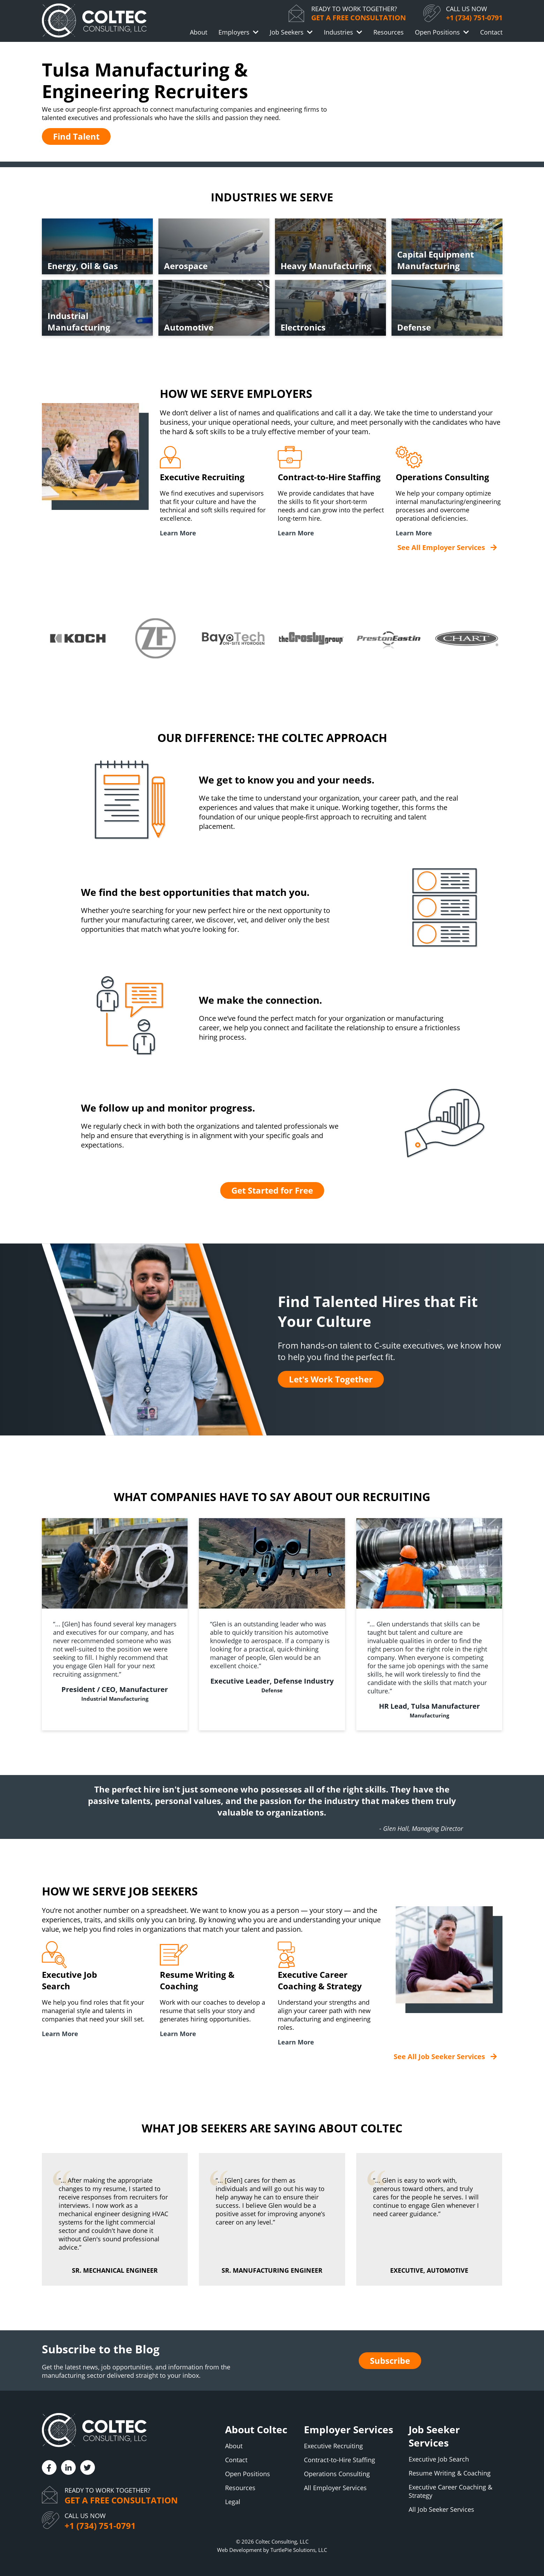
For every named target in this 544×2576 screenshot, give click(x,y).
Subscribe (390, 2360)
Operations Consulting (337, 2474)
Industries (338, 32)
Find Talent (76, 136)
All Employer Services (335, 2488)
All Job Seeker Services (441, 2509)
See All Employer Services (441, 547)
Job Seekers (287, 32)
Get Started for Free (272, 1190)
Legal (232, 2501)
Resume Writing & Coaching (450, 2473)
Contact (491, 32)
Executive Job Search (439, 2459)
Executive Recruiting (333, 2446)
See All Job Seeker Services (439, 2056)
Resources (388, 32)
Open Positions (437, 32)
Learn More (178, 533)
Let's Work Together (331, 1379)
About (198, 32)
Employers (233, 32)
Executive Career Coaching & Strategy (450, 2491)
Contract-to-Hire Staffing (339, 2460)
